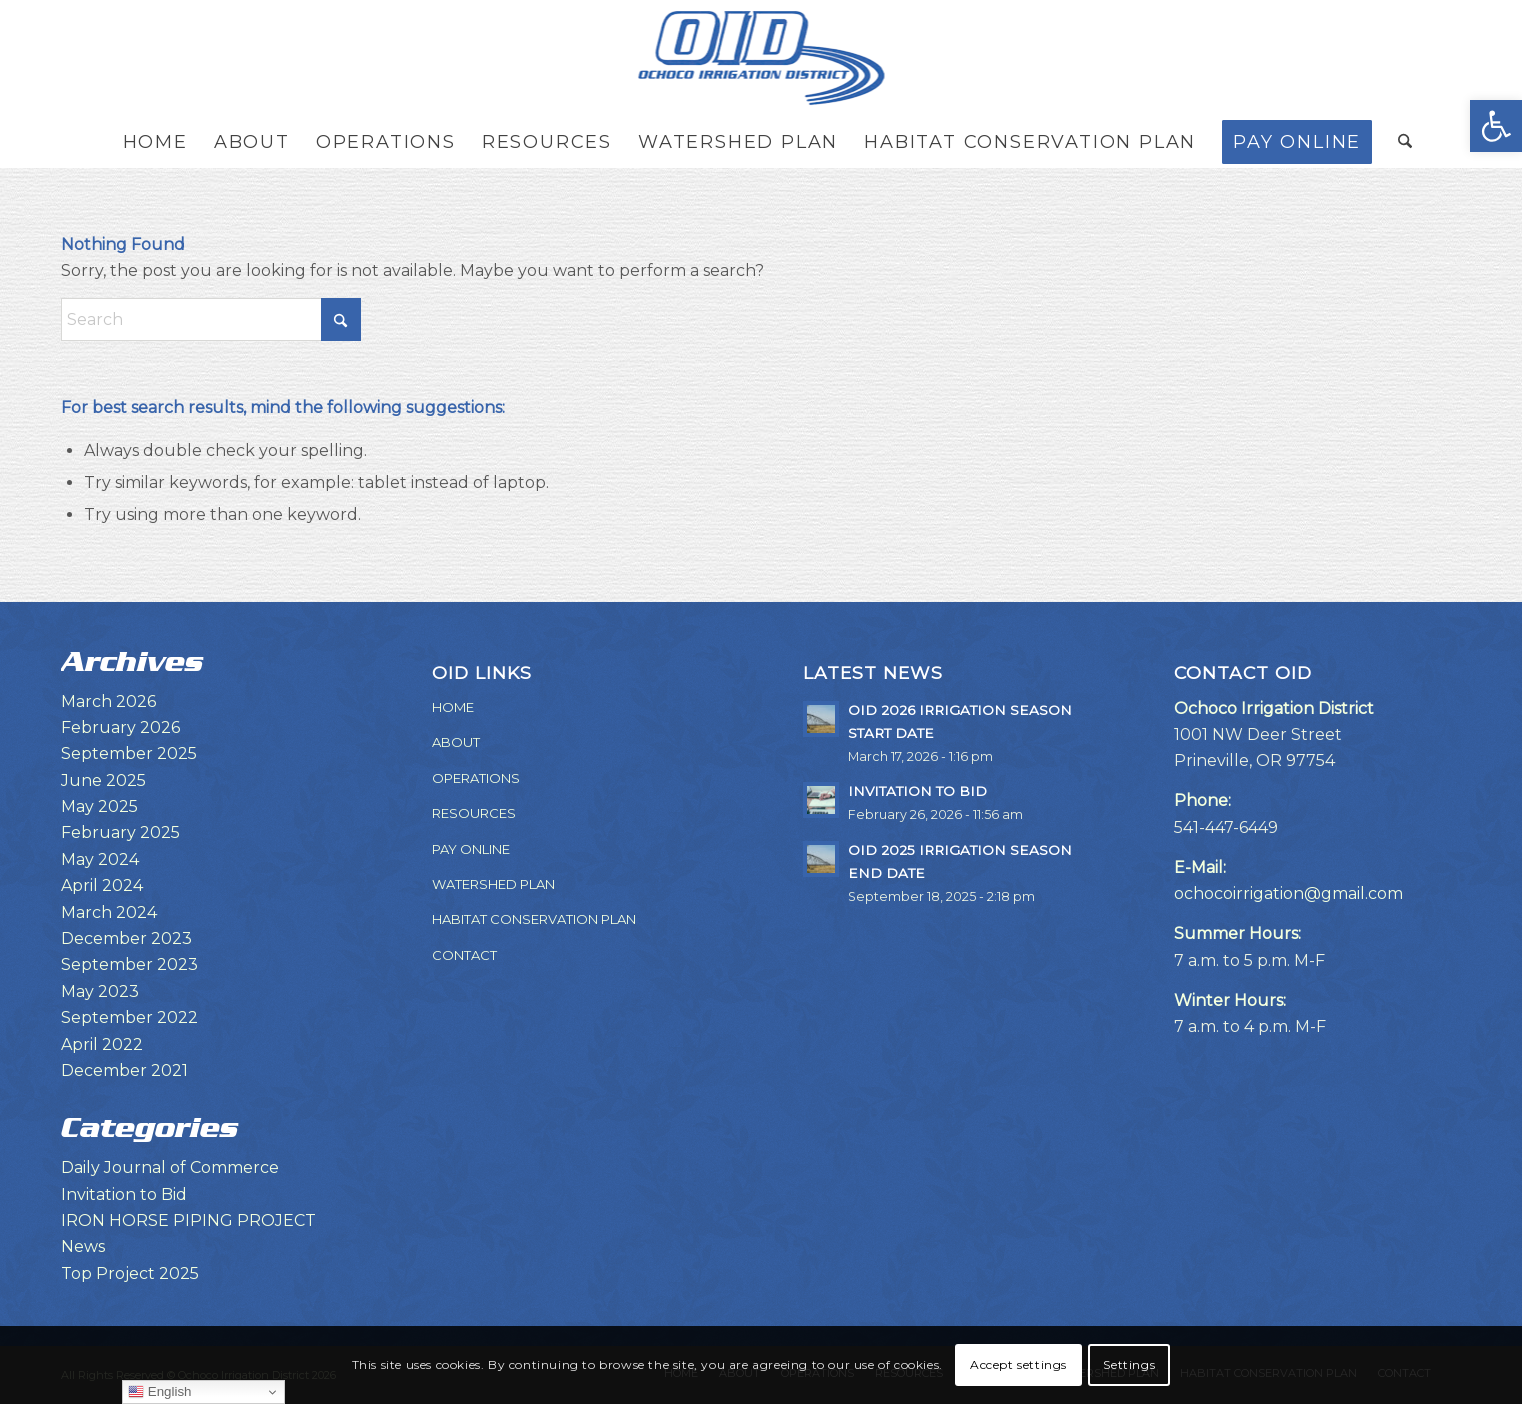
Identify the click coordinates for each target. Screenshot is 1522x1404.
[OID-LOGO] (760, 58)
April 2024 (102, 885)
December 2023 (126, 938)
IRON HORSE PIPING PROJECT (188, 1220)
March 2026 (108, 701)
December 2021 (124, 1070)
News (83, 1246)
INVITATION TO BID (917, 791)
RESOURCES (474, 813)
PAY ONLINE (471, 849)
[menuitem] (155, 142)
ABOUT (456, 742)
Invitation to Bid (124, 1194)
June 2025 (103, 780)
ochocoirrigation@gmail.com (1288, 893)
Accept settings (1018, 1364)
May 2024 (100, 859)
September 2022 (129, 1017)
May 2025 (99, 806)
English (159, 1392)
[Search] (1398, 142)
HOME (453, 707)
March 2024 (109, 912)
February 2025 (120, 832)
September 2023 (129, 964)
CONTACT (464, 955)
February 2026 (120, 727)
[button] (1496, 126)
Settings (1129, 1364)
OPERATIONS (476, 778)
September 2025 (129, 753)
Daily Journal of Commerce (170, 1167)
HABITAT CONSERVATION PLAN (534, 919)
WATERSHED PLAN (493, 884)
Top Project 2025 (130, 1273)
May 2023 (100, 991)
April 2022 (102, 1044)
